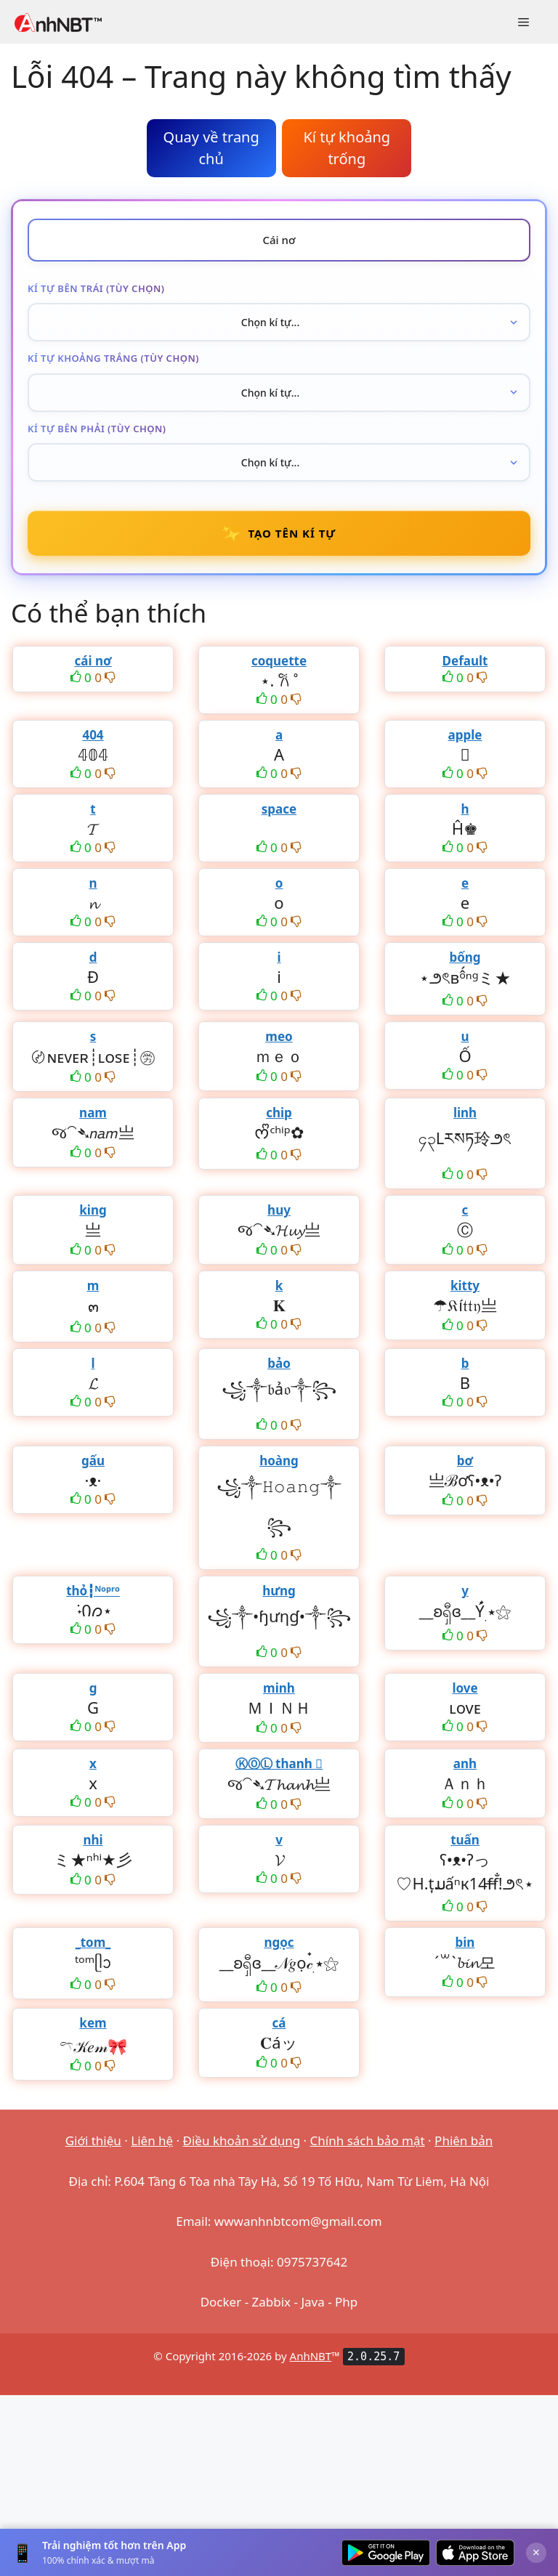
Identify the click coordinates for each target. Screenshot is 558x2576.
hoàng (279, 1460)
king (92, 1210)
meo (278, 1036)
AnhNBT (311, 2356)
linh (465, 1112)
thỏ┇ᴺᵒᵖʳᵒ (93, 1590)
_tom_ (93, 1942)
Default (465, 660)
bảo (279, 1363)
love (464, 1688)
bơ (465, 1460)
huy (279, 1210)
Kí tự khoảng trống (346, 148)
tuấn (465, 1839)
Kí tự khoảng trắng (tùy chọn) (113, 358)
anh (465, 1763)
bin (465, 1942)
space (279, 809)
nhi (92, 1839)
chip (279, 1112)
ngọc (279, 1942)
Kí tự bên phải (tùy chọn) (97, 428)
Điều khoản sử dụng (242, 2140)
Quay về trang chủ (211, 148)
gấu (93, 1460)
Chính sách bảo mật (367, 2140)
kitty (465, 1285)
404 (92, 734)
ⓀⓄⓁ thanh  (279, 1763)
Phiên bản (463, 2140)
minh (279, 1688)
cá (279, 2022)
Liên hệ (152, 2140)
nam (93, 1112)
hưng (279, 1590)
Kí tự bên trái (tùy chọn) (96, 288)
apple (465, 734)
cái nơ (92, 660)
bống (464, 957)
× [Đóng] (536, 2552)
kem (92, 2022)
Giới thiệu (93, 2140)
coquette (279, 660)
